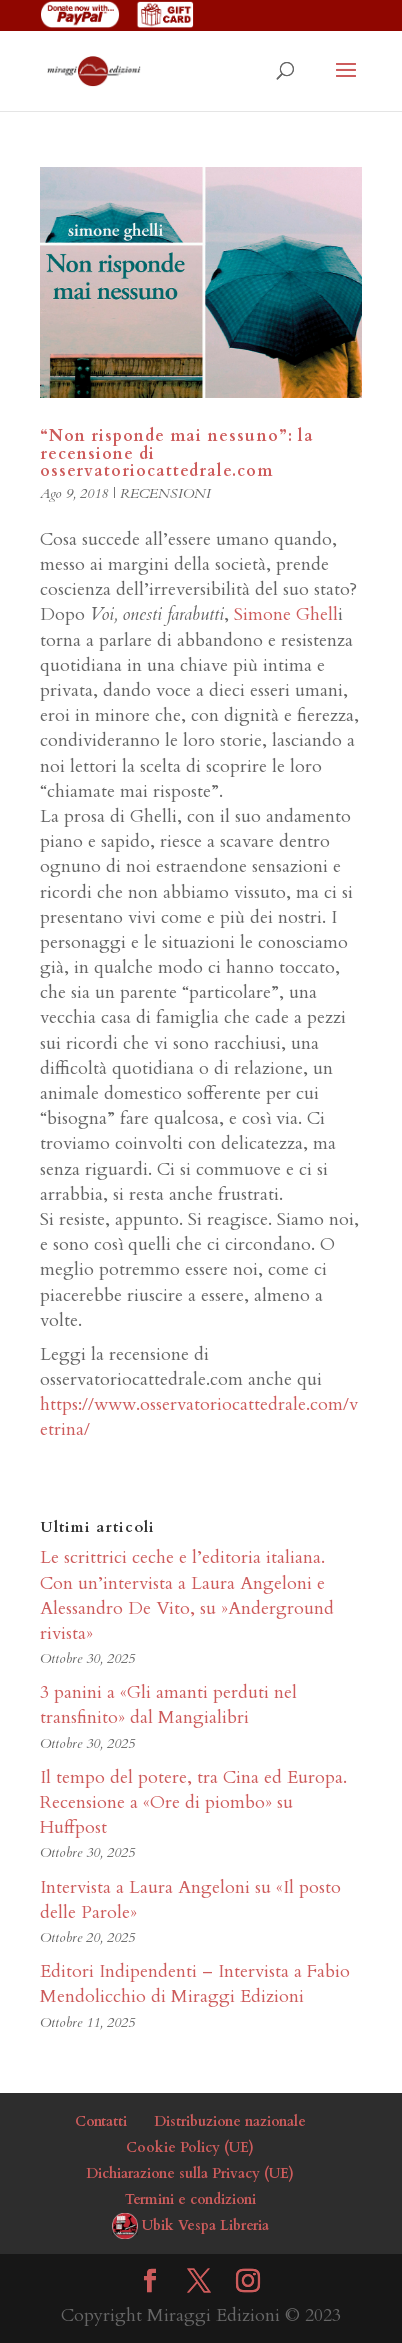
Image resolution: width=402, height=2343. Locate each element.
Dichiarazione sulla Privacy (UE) (190, 2173)
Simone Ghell (283, 614)
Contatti (101, 2121)
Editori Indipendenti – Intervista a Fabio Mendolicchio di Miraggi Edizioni (195, 1984)
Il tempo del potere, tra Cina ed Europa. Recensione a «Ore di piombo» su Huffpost (193, 1802)
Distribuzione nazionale (230, 2121)
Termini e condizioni (190, 2199)
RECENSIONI (165, 493)
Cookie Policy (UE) (190, 2147)
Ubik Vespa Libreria (205, 2225)
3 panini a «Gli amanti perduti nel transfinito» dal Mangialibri (168, 1705)
